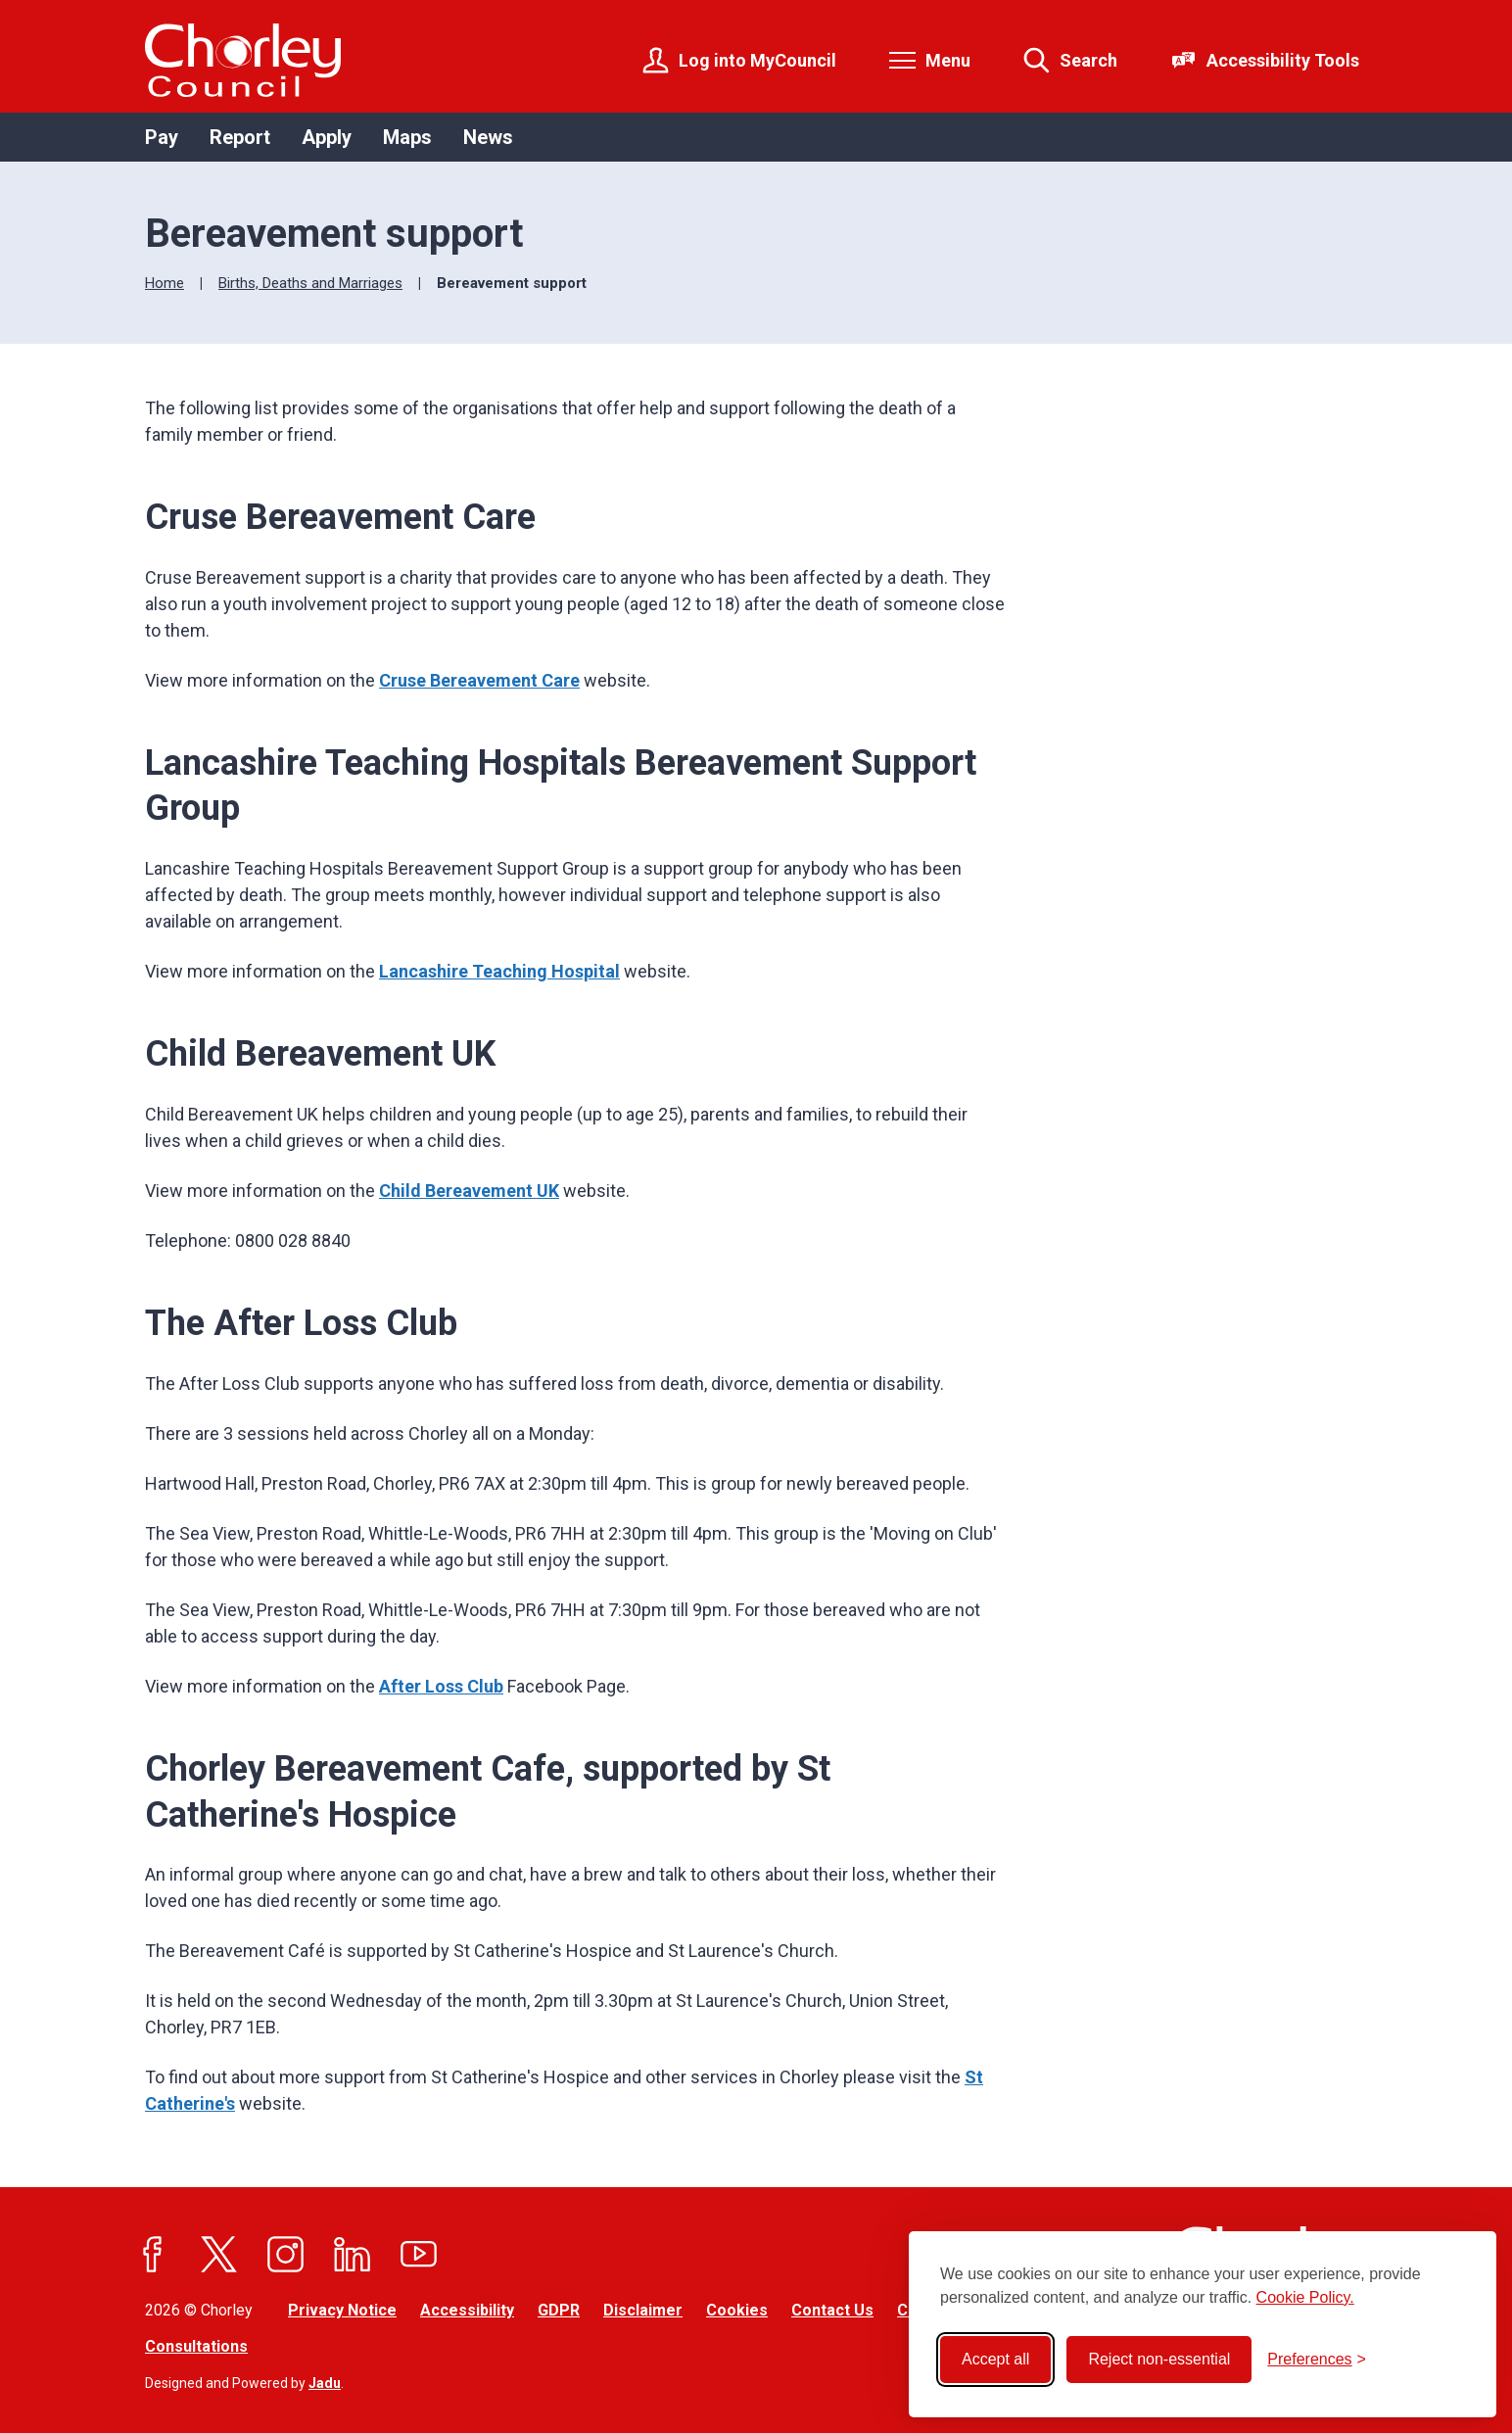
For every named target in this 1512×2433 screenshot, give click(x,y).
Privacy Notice (342, 2310)
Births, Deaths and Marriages (310, 283)
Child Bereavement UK (469, 1190)
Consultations (196, 2346)
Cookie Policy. (1305, 2297)
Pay (161, 137)
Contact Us (832, 2310)
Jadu (324, 2383)
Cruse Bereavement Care (479, 680)
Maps (407, 137)
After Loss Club (441, 1686)
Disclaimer (643, 2310)
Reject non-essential (1159, 2359)
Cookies (737, 2310)
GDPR (559, 2310)
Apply (327, 137)
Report (240, 137)
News (488, 137)
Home (164, 283)
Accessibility (467, 2310)
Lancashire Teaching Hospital (499, 971)
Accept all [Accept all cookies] (995, 2359)
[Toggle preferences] (1316, 2359)
